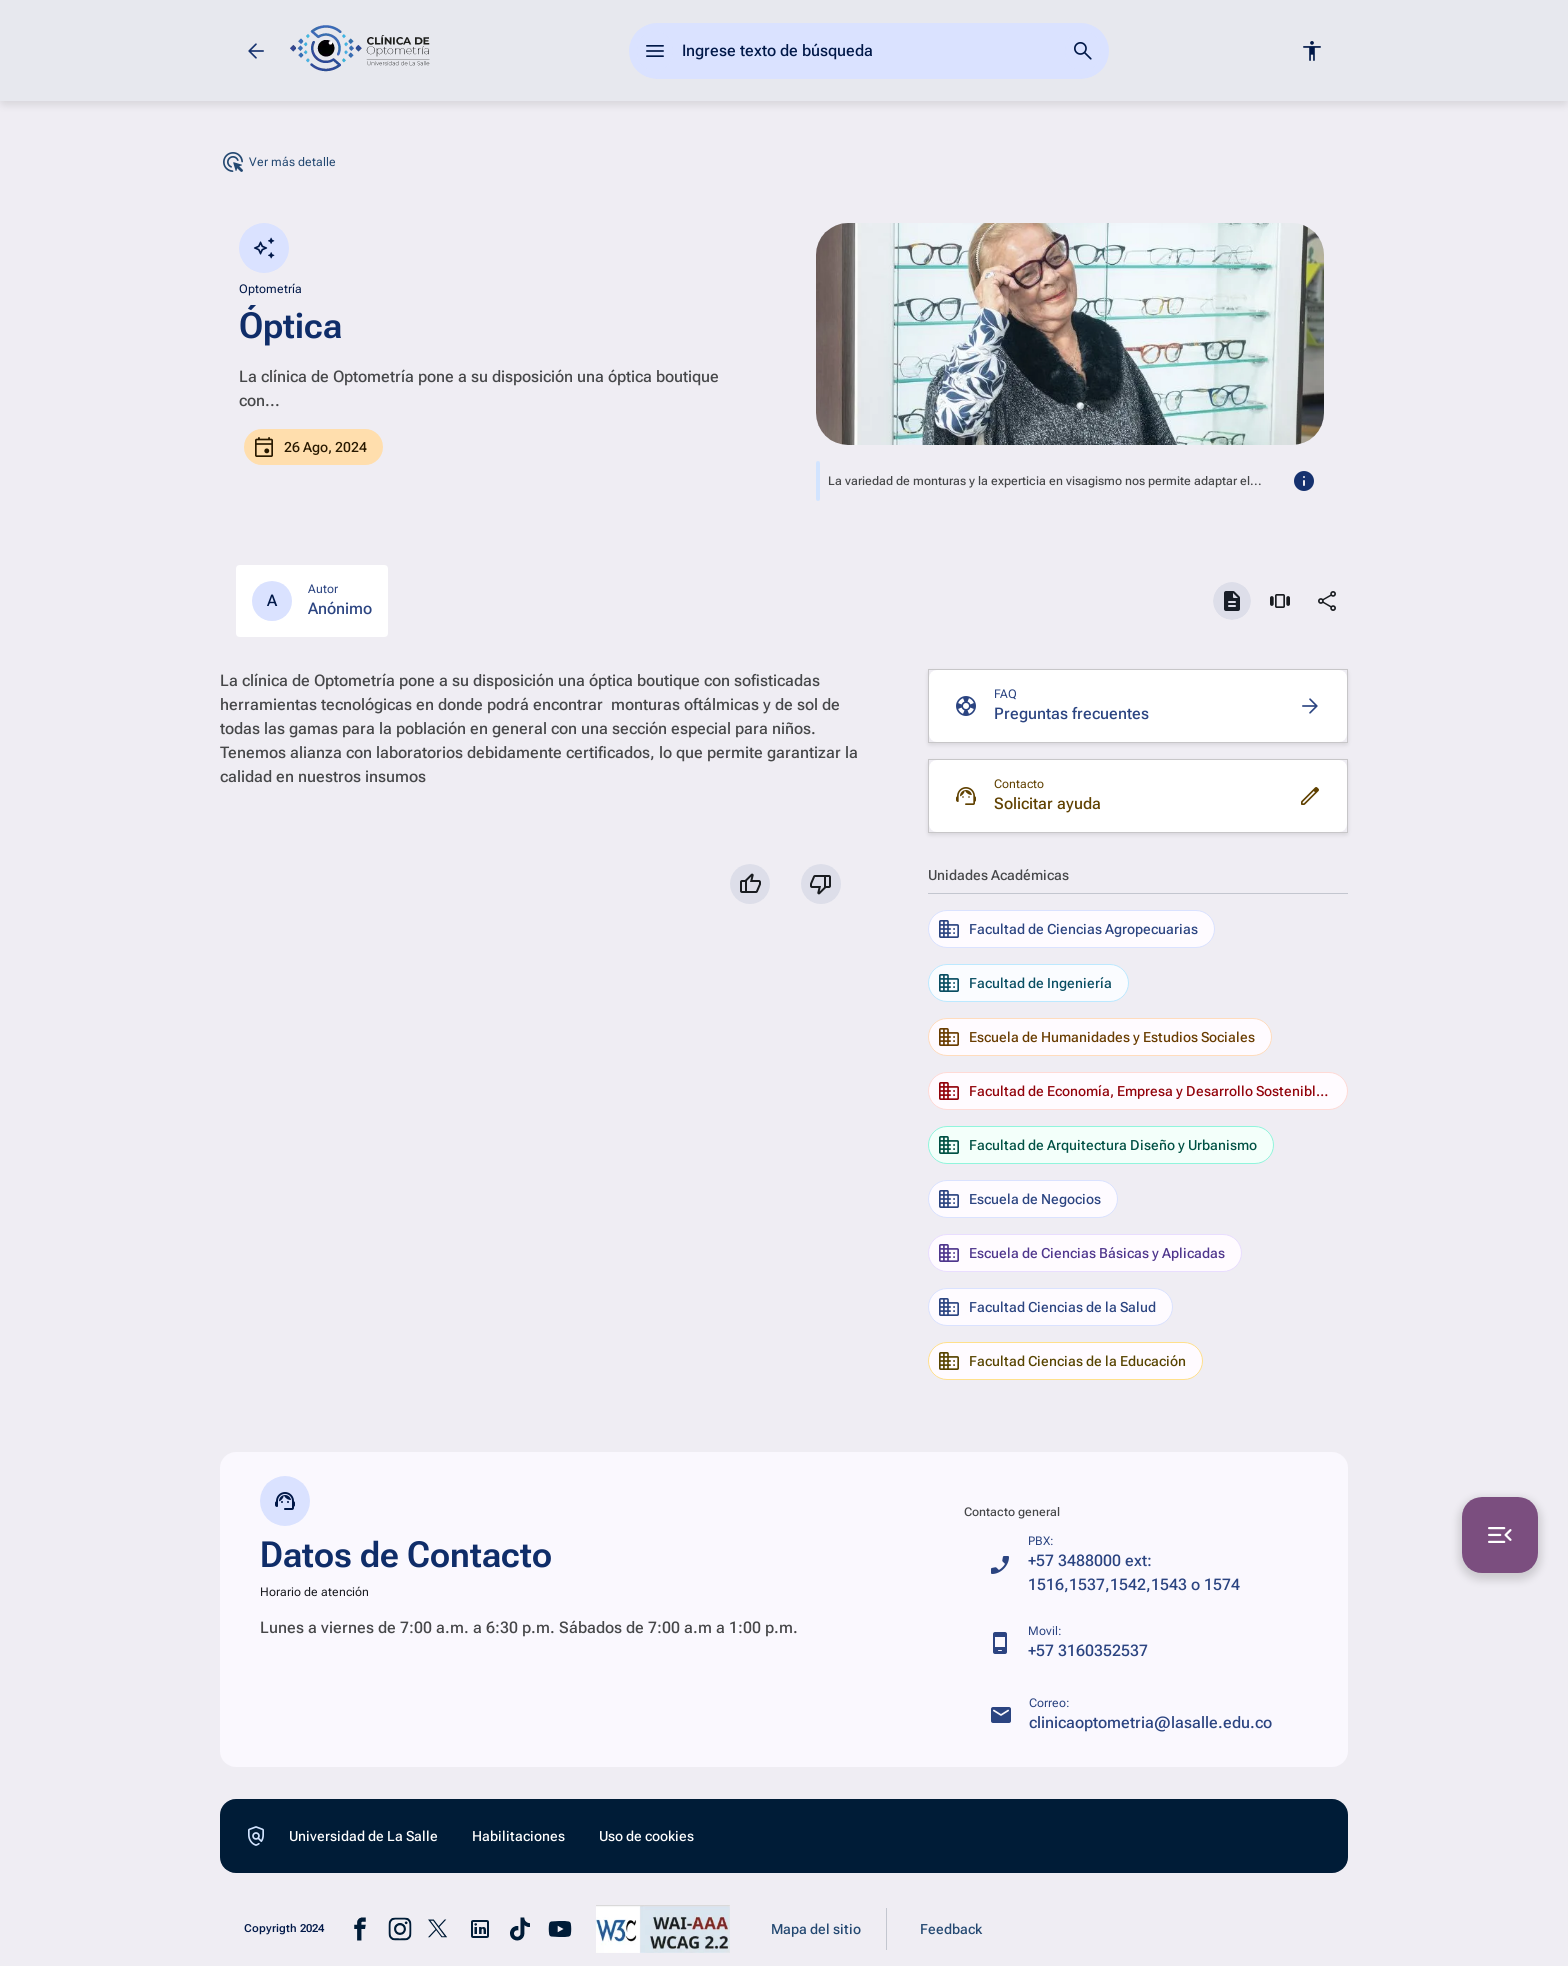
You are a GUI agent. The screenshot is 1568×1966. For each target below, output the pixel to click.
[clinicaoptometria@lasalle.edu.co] (1130, 1715)
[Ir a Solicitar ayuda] (1138, 796)
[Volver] (256, 51)
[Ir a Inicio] (40, 45)
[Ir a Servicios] (40, 181)
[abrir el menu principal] (655, 51)
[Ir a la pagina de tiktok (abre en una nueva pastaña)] (520, 1929)
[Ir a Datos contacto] (40, 317)
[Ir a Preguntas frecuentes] (1138, 706)
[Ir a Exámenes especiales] (40, 249)
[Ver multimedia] (1280, 601)
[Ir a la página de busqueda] (1083, 51)
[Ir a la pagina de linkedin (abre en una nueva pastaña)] (480, 1929)
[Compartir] (1328, 601)
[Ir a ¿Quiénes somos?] (40, 113)
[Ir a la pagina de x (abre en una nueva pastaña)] (440, 1929)
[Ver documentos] (1232, 601)
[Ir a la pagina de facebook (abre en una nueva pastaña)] (360, 1929)
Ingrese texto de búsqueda (777, 50)
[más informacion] (1304, 481)
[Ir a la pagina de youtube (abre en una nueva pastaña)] (560, 1929)
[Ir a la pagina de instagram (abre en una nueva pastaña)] (400, 1929)
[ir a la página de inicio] (360, 50)
